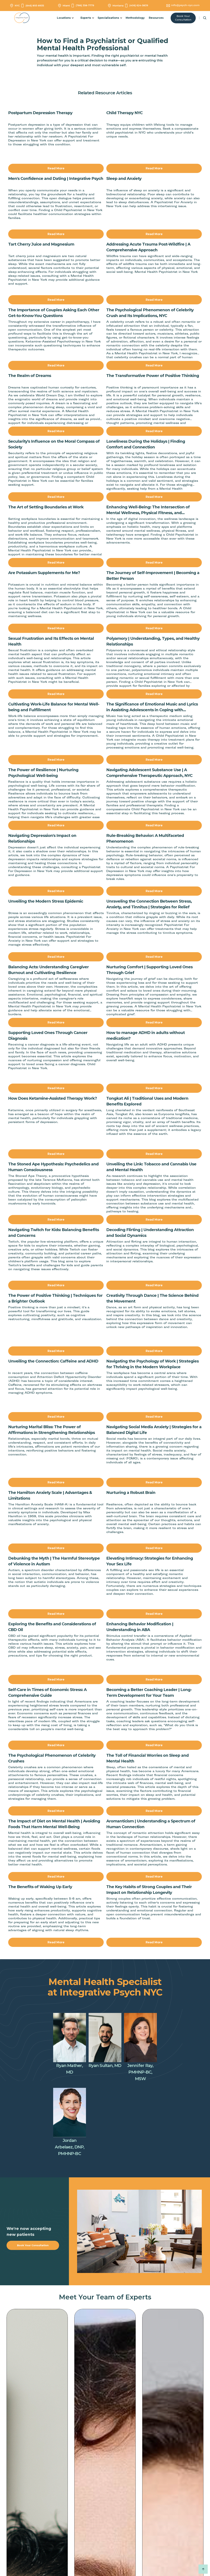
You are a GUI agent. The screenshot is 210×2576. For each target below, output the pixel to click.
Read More (56, 168)
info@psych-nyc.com (185, 5)
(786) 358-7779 (85, 5)
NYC (17, 5)
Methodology (135, 17)
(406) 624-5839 (138, 5)
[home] (23, 18)
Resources (156, 17)
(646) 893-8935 (35, 5)
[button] (65, 18)
